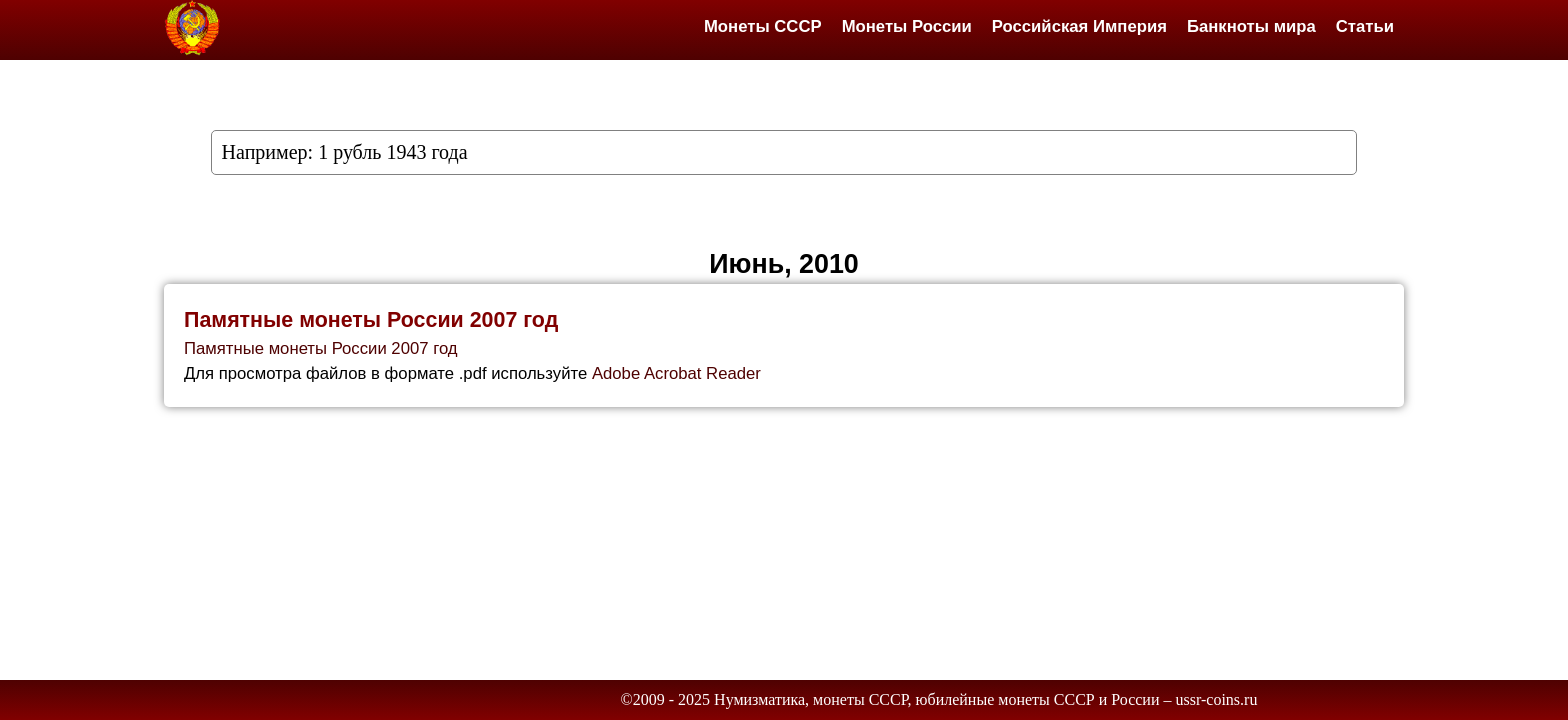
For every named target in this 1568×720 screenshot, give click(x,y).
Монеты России (907, 26)
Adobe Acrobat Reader (676, 373)
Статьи (1365, 26)
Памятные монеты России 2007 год (371, 320)
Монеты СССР (763, 26)
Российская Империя (1079, 26)
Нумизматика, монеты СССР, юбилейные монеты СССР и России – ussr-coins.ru (985, 699)
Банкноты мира (1251, 26)
